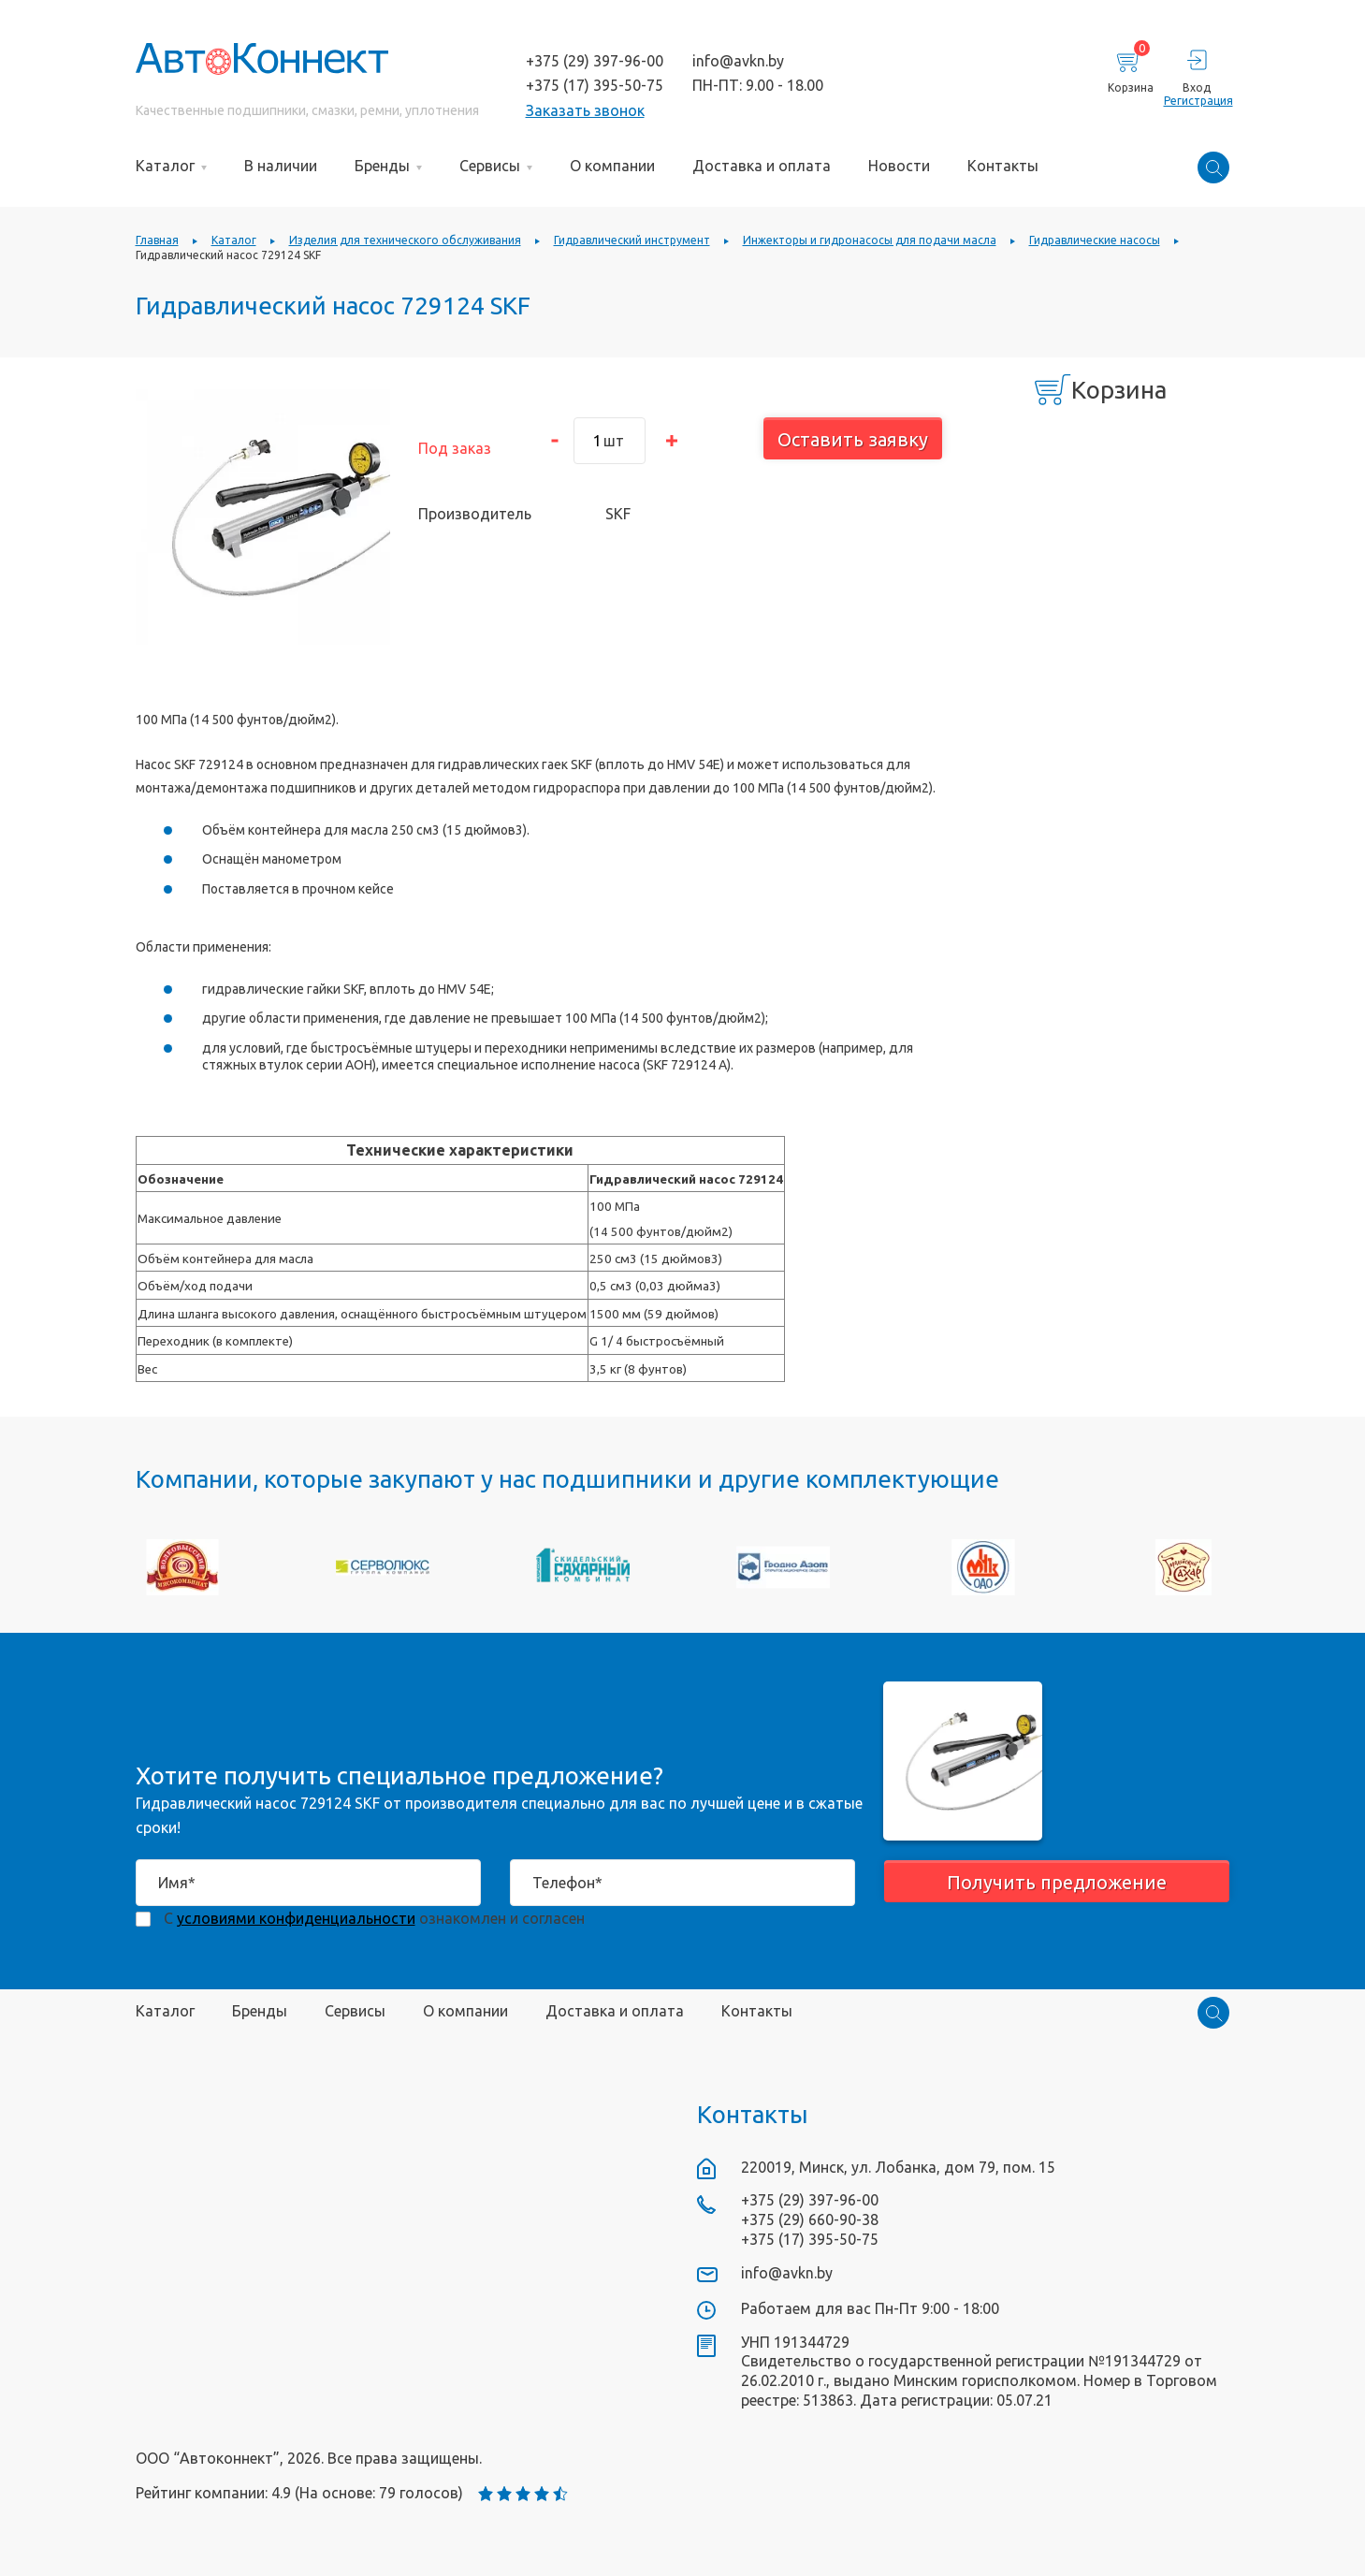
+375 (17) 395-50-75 (594, 85)
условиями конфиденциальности (296, 1918)
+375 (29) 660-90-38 (810, 2219)
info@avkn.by (738, 60)
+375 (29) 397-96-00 (594, 60)
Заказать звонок (585, 110)
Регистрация (1197, 101)
